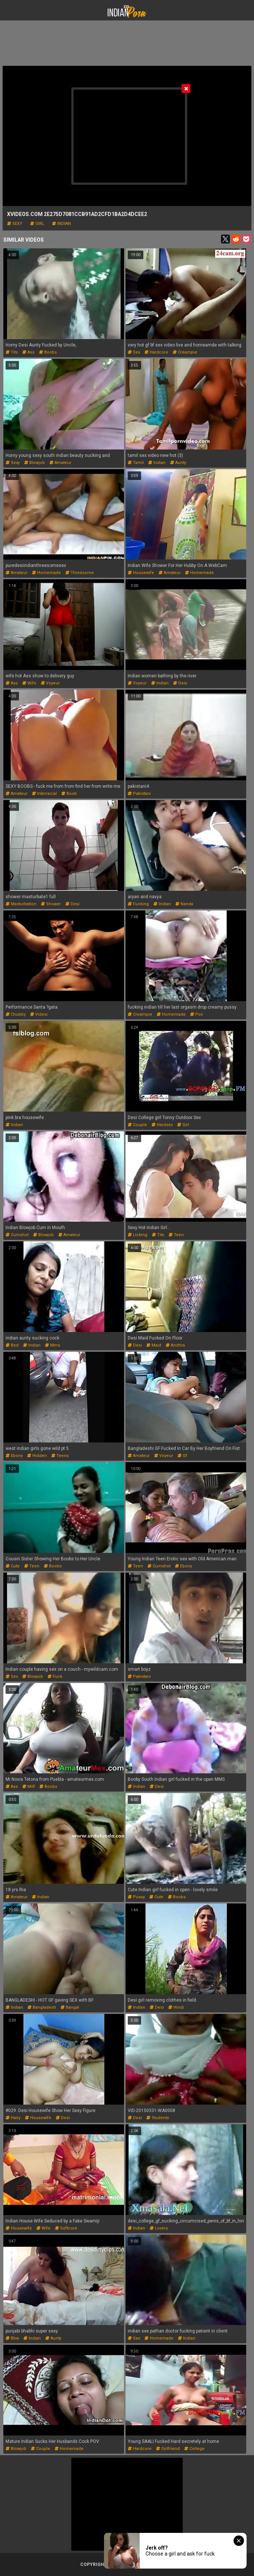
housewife (141, 572)
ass (28, 352)
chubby (16, 1014)
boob (69, 793)
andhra (175, 1345)
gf (182, 1455)
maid (153, 1345)
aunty (178, 462)
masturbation (21, 904)
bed (12, 1345)
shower (51, 904)
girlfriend (168, 2448)
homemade (46, 572)
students (157, 2117)
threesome (79, 572)
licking (137, 1234)
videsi (39, 1014)
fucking (138, 904)
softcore (66, 2228)
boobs (48, 352)
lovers (159, 2228)
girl (37, 223)
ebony (14, 1455)
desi (180, 683)
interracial (44, 793)
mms (52, 1345)
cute (13, 1566)
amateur (60, 462)
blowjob (34, 462)
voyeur (50, 683)
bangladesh (41, 2007)
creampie (185, 352)
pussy (136, 1897)
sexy (14, 223)
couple (137, 1124)
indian (61, 223)
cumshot (17, 1234)
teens (60, 1455)
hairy (13, 2117)
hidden (37, 1455)
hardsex (162, 1124)
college (194, 2448)
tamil (136, 462)
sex (134, 352)
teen (176, 1234)
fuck (55, 1676)
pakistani (139, 793)
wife (29, 683)
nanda (184, 904)
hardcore (156, 352)
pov (196, 1014)
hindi (176, 2007)
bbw (12, 2338)
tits (12, 352)
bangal (70, 2007)
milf (28, 1786)
